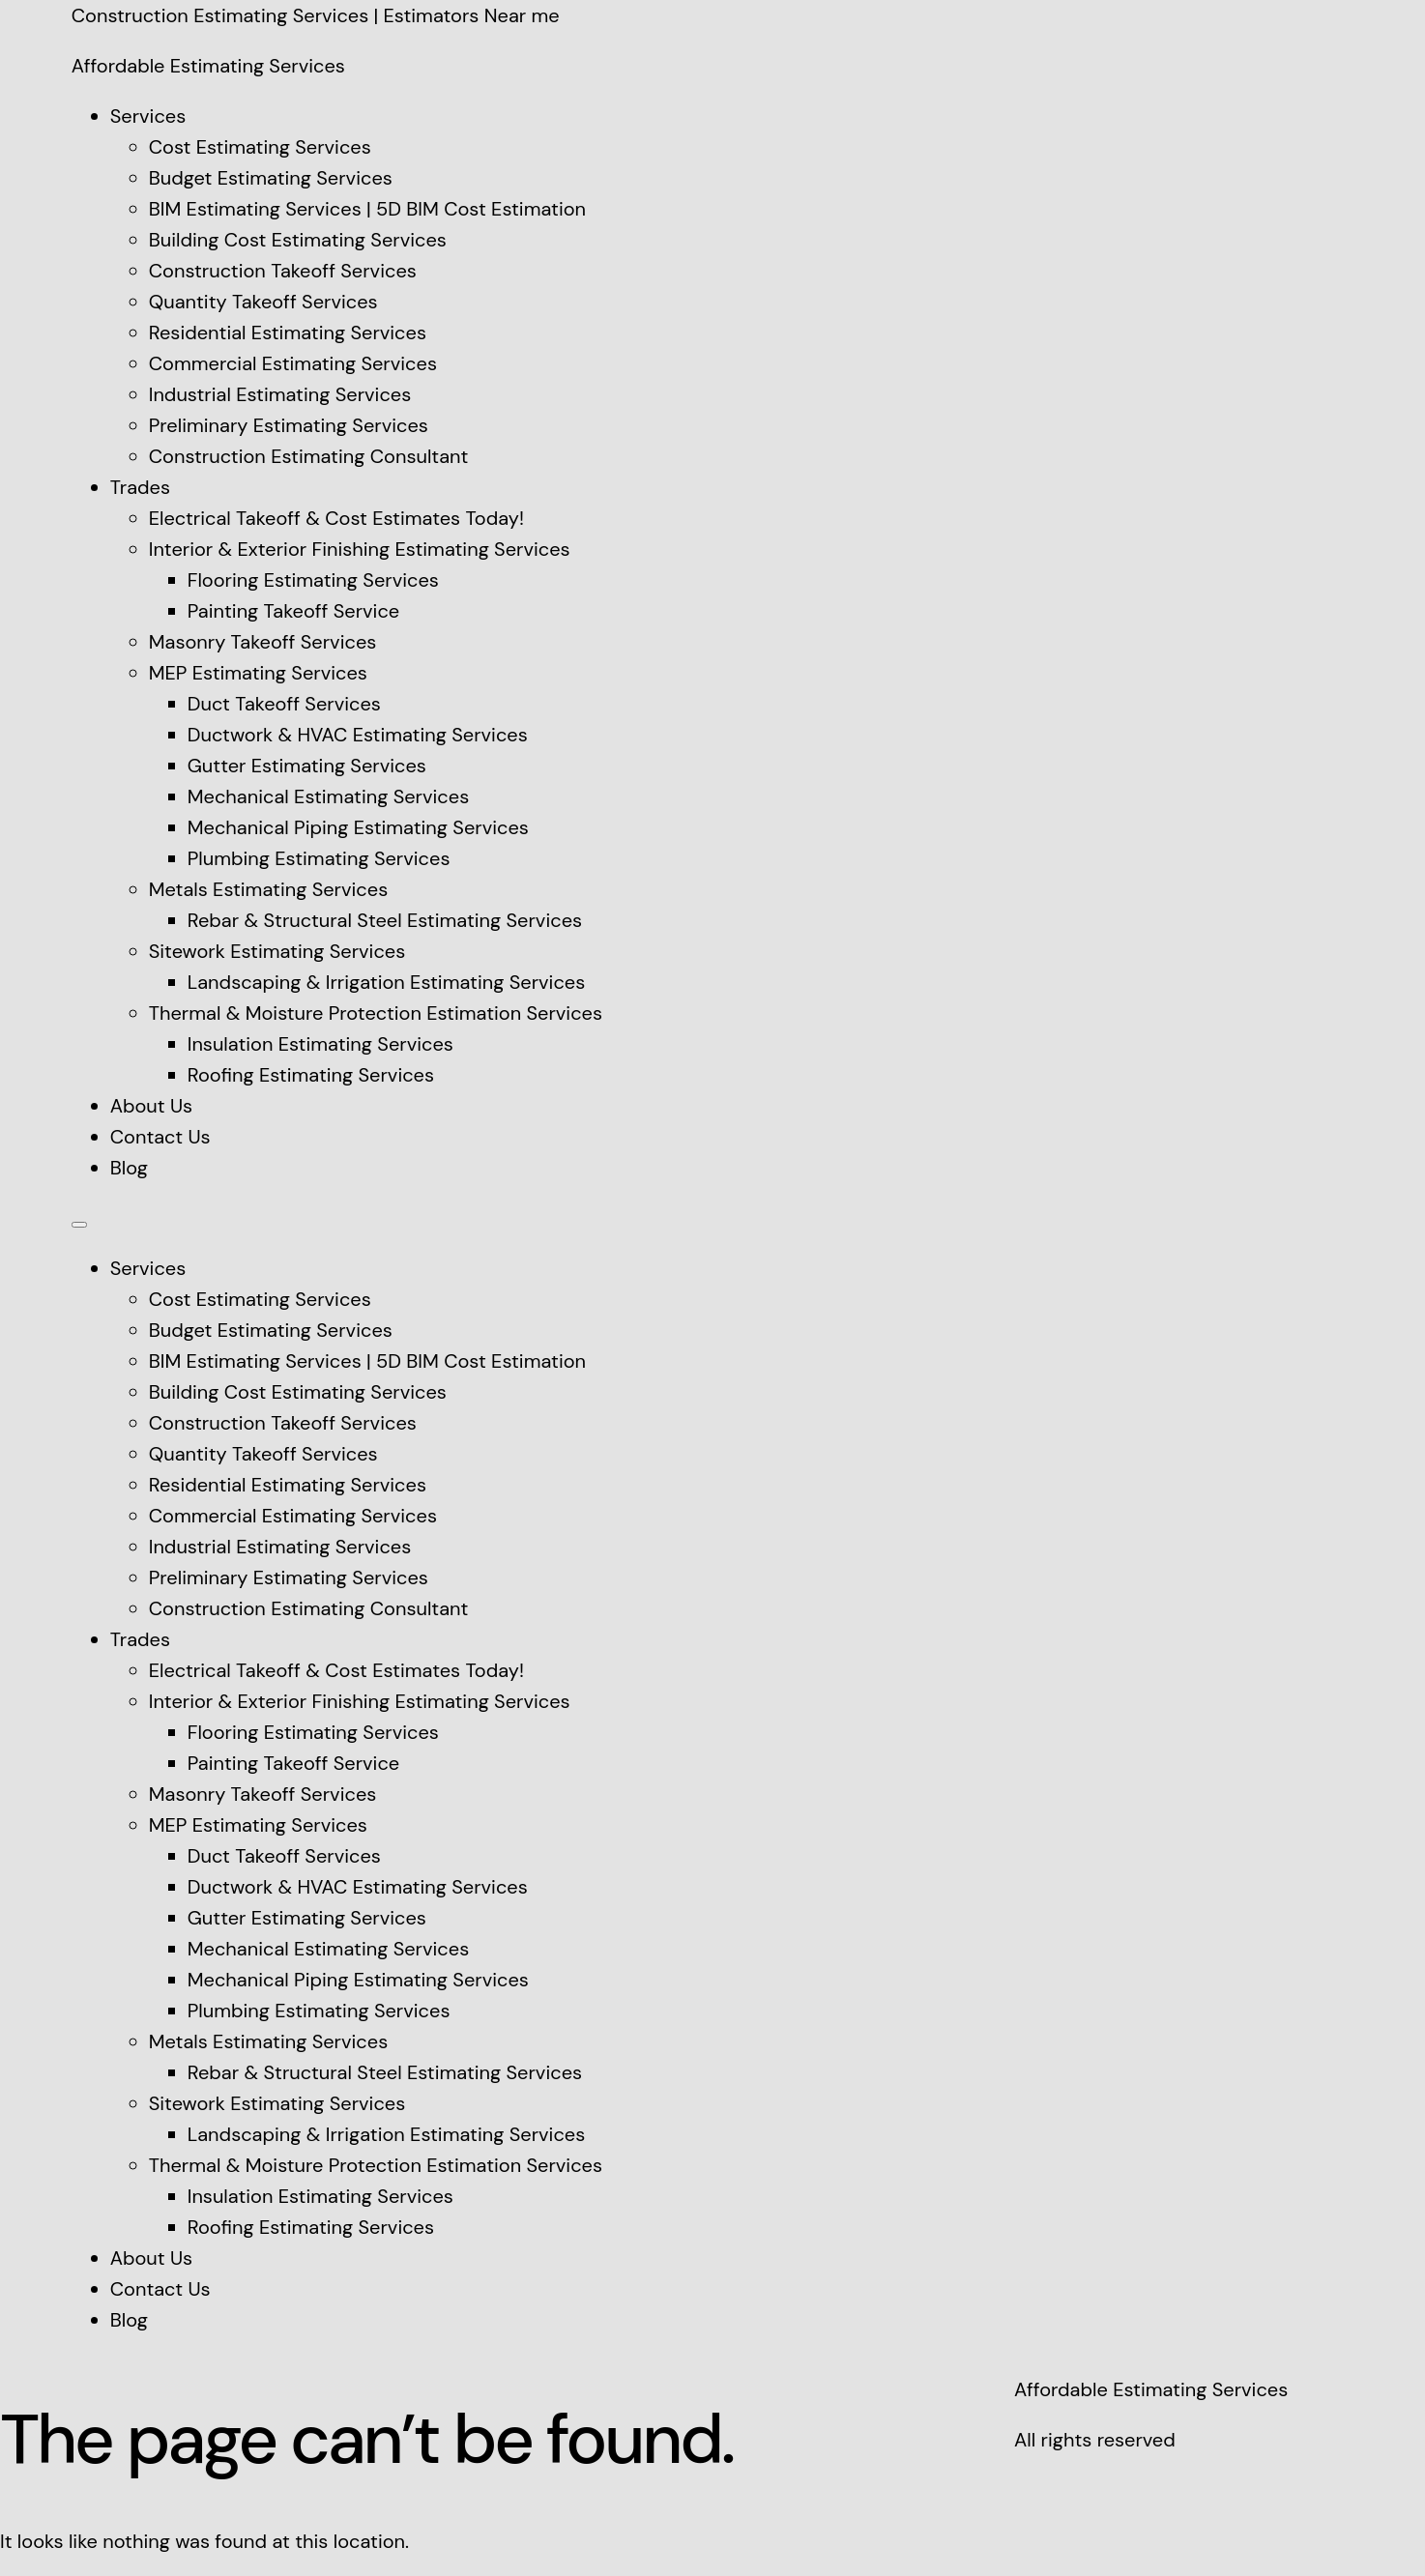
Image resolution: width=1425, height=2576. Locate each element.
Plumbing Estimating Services (319, 858)
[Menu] (79, 1225)
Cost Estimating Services (260, 146)
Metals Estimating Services (268, 889)
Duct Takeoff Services (284, 703)
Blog (129, 1167)
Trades (140, 487)
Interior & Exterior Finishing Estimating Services (359, 549)
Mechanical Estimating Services (328, 796)
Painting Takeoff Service (294, 610)
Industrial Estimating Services (280, 394)
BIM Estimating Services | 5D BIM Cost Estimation (367, 208)
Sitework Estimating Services (277, 951)
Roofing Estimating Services (311, 1074)
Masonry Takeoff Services (263, 641)
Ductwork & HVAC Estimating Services (358, 734)
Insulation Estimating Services (320, 1043)
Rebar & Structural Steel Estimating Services (385, 920)
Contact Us (160, 1136)
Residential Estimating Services (287, 332)
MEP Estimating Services (258, 672)
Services (148, 116)
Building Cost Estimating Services (298, 239)
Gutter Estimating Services (307, 765)
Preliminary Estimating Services (288, 425)
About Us (151, 1105)
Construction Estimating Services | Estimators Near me (316, 15)
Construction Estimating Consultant (309, 456)
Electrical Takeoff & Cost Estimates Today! (336, 518)
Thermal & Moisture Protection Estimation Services (375, 1013)
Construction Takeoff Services (283, 270)
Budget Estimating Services (271, 177)
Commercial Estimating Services (293, 363)
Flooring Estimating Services (313, 580)
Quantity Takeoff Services (263, 301)
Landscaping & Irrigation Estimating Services (387, 982)
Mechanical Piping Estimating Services (358, 827)
